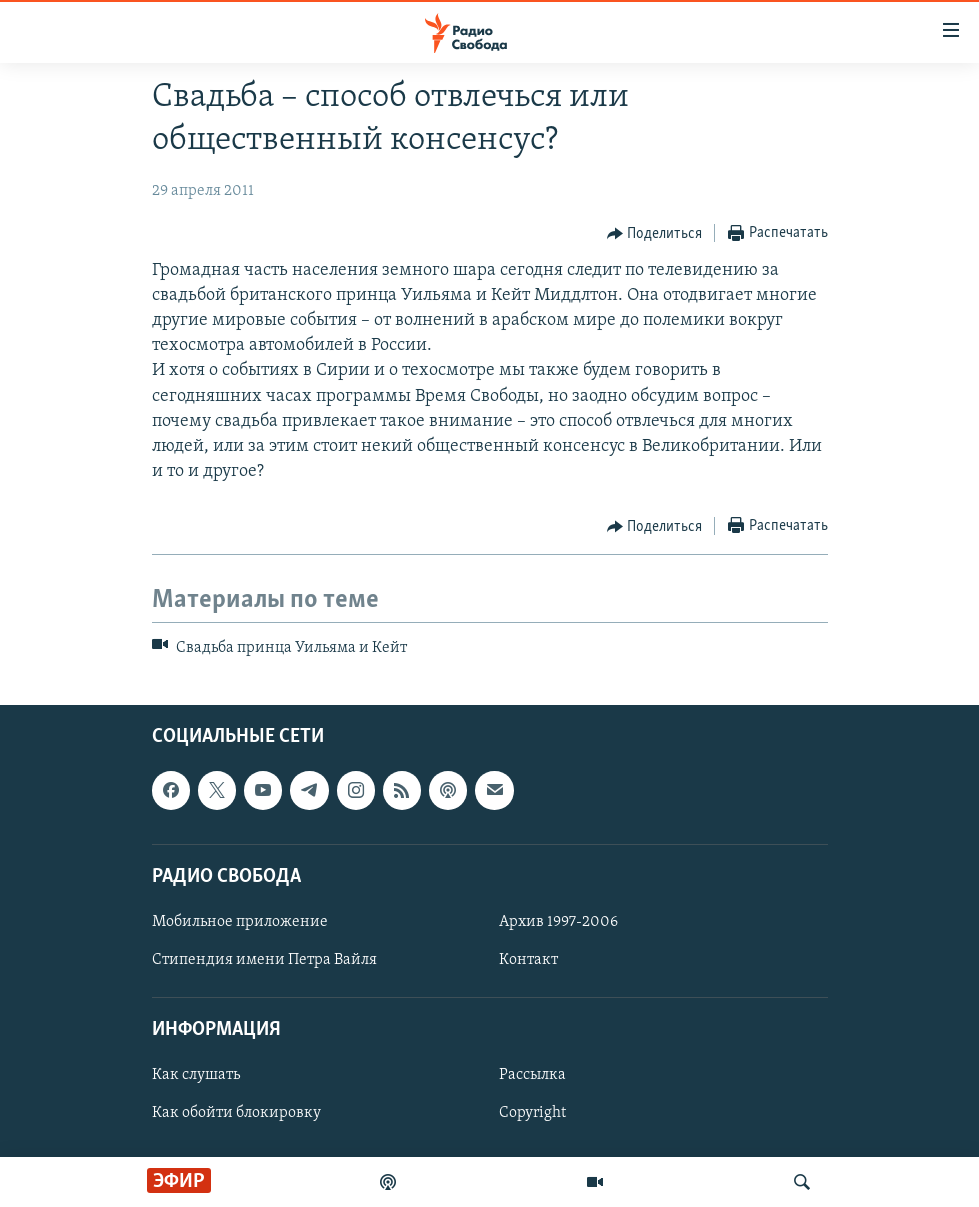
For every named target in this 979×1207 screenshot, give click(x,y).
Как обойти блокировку (236, 1113)
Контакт (528, 960)
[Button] (655, 234)
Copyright (532, 1113)
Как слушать (196, 1075)
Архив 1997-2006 (558, 922)
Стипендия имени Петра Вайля (264, 960)
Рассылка (532, 1075)
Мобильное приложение (240, 922)
